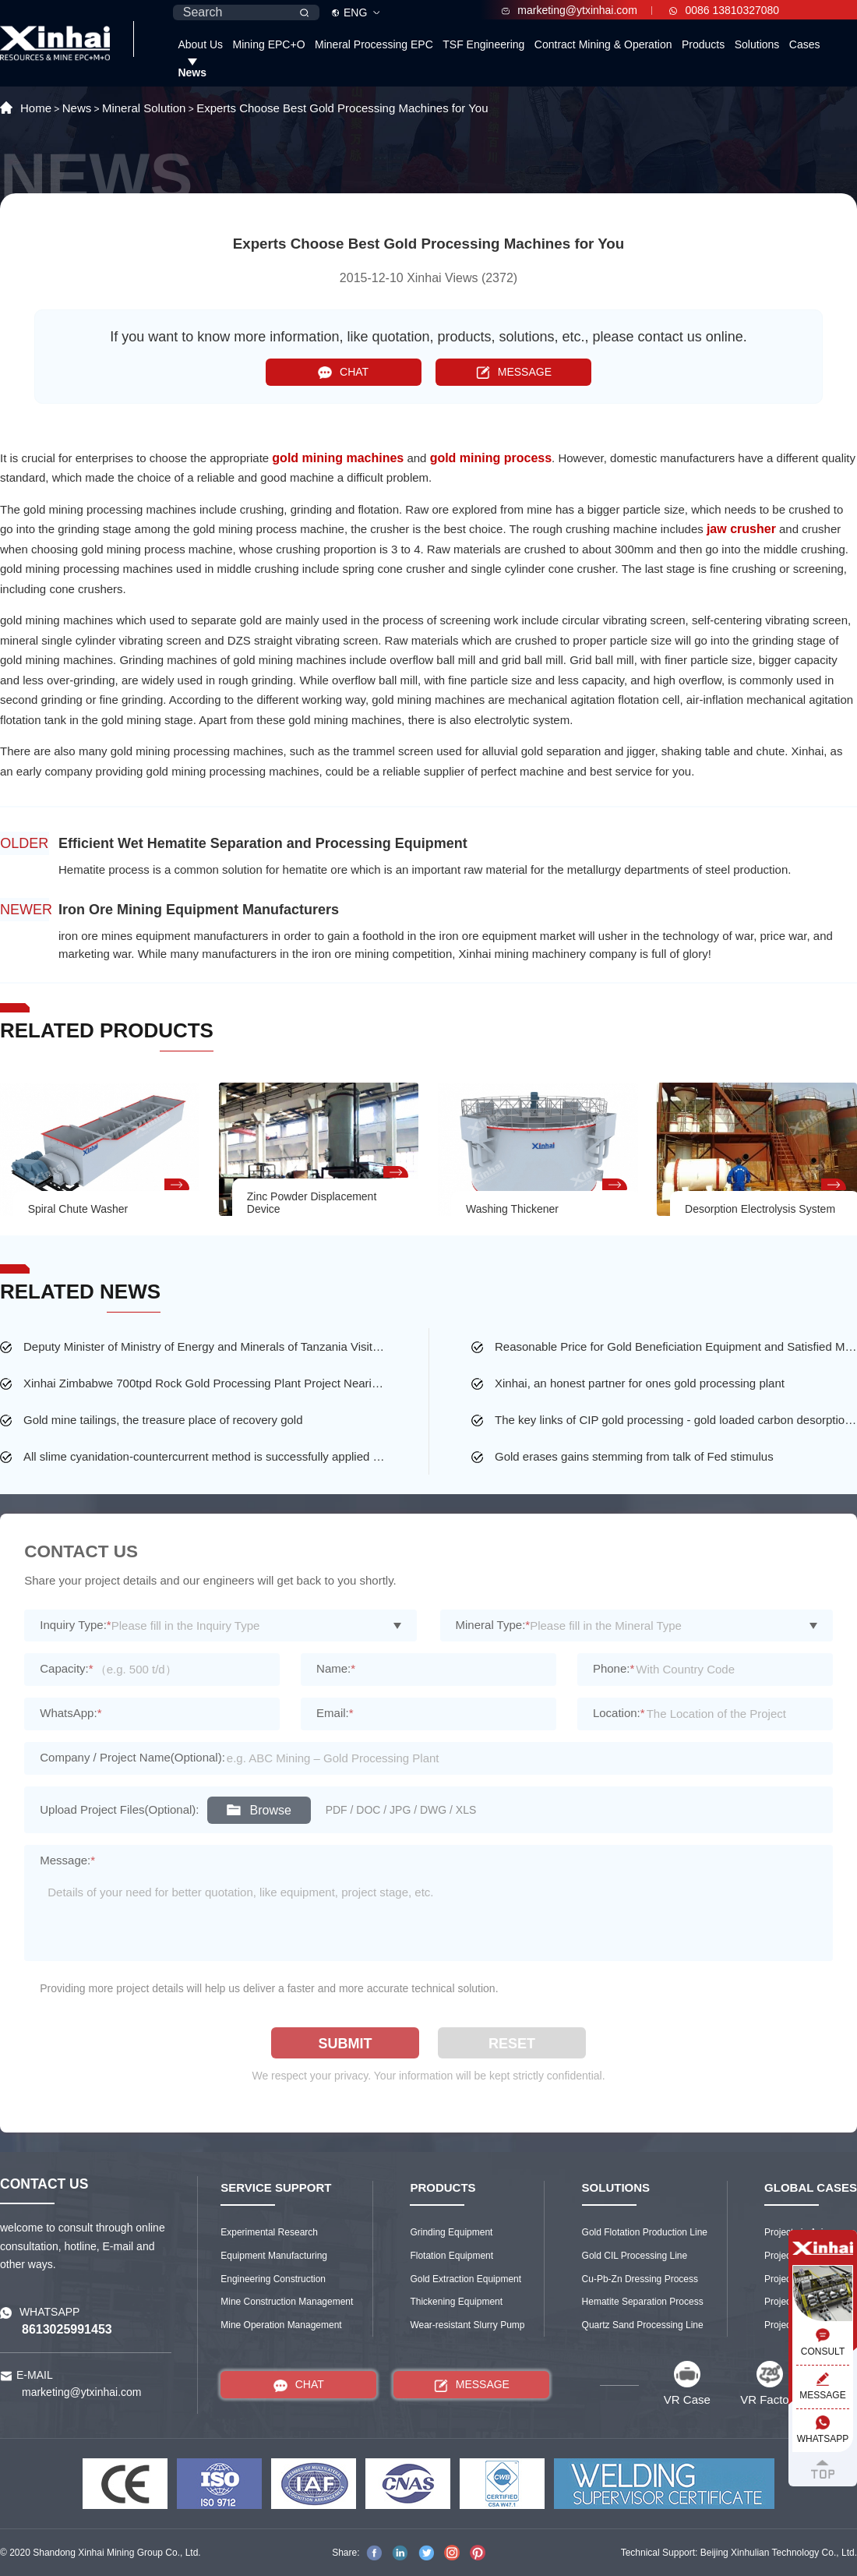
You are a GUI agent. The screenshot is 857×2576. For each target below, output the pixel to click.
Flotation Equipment (451, 2255)
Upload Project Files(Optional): (119, 1809)
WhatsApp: (70, 1712)
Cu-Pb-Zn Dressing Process (640, 2279)
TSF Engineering (483, 44)
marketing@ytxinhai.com (569, 10)
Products (703, 44)
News (192, 72)
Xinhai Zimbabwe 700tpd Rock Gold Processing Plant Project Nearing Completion (204, 1383)
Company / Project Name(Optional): (132, 1757)
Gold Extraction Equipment (465, 2279)
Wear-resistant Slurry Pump (467, 2325)
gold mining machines (338, 458)
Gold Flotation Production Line (644, 2232)
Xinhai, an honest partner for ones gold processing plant (640, 1383)
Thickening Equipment (456, 2301)
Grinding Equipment (451, 2232)
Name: (335, 1668)
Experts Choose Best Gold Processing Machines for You (342, 108)
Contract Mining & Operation (603, 44)
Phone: (613, 1668)
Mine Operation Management (280, 2325)
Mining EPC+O (269, 44)
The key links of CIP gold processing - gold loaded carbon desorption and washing (676, 1419)
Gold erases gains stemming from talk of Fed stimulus (634, 1456)
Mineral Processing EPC (374, 44)
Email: (335, 1712)
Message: (67, 1860)
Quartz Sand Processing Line (643, 2325)
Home (35, 108)
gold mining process (491, 458)
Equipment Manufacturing (273, 2255)
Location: (619, 1712)
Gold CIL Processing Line (635, 2255)
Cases (804, 44)
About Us (200, 44)
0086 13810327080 (724, 10)
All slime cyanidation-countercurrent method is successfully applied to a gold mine (204, 1456)
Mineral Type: (493, 1624)
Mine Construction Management (286, 2301)
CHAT (343, 372)
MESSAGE (514, 372)
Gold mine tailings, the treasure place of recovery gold (163, 1419)
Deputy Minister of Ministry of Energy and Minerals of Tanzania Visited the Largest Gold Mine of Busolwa (204, 1346)
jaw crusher (741, 528)
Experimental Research (269, 2232)
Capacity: (66, 1668)
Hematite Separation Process (643, 2301)
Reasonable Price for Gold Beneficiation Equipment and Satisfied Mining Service (676, 1346)
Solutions (757, 44)
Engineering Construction (273, 2279)
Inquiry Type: (75, 1624)
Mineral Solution (144, 108)
